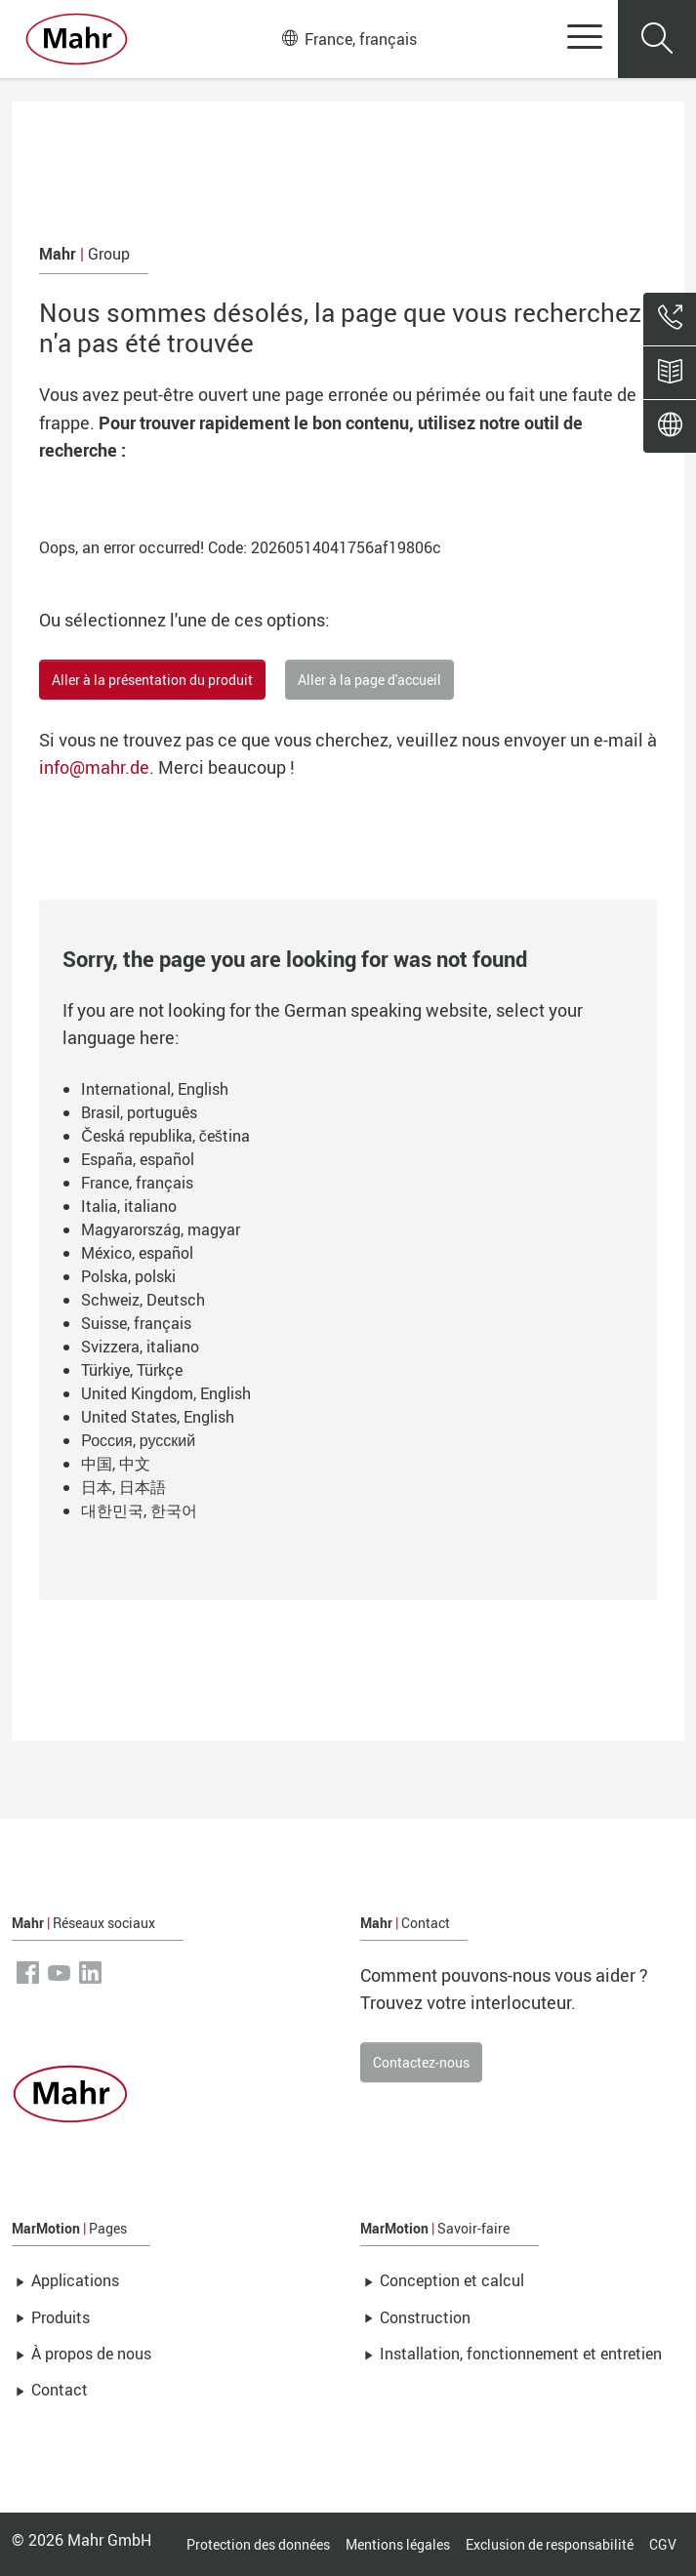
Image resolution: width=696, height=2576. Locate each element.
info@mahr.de (94, 767)
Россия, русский (138, 1440)
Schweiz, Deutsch (143, 1299)
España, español (137, 1159)
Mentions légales (398, 2544)
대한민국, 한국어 (139, 1510)
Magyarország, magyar (160, 1229)
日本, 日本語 (123, 1487)
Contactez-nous (421, 2062)
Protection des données (258, 2544)
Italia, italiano (129, 1206)
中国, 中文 (115, 1463)
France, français (349, 39)
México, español (137, 1253)
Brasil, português (139, 1112)
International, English (154, 1089)
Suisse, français (136, 1323)
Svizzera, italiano (140, 1346)
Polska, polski (128, 1276)
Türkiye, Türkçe (132, 1370)
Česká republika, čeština (165, 1136)
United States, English (157, 1417)
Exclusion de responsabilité (550, 2544)
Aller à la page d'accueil (369, 679)
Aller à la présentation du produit (152, 679)
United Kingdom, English (166, 1393)
